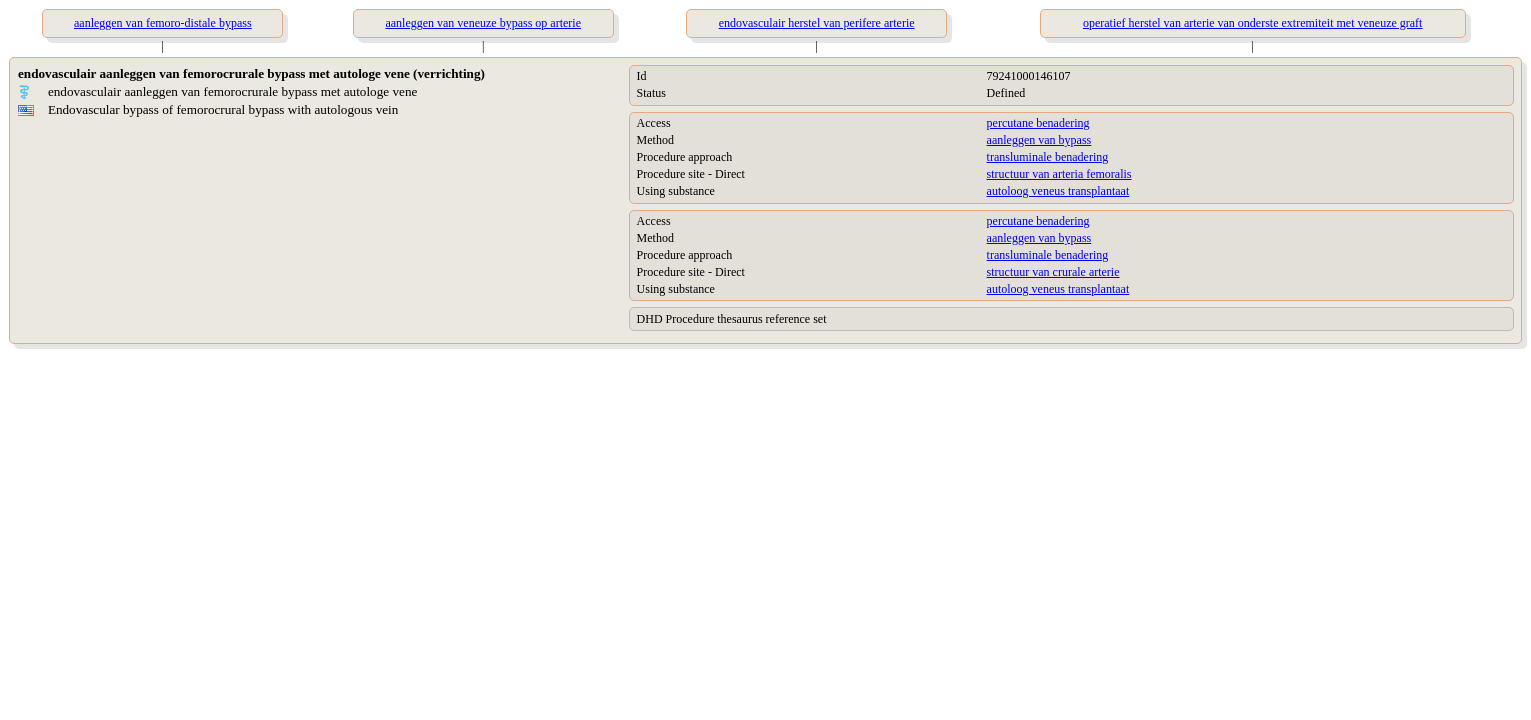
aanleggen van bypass (1039, 140)
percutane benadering (1038, 123)
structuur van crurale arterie (1053, 272)
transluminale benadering (1048, 157)
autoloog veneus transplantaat (1058, 191)
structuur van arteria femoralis (1059, 174)
